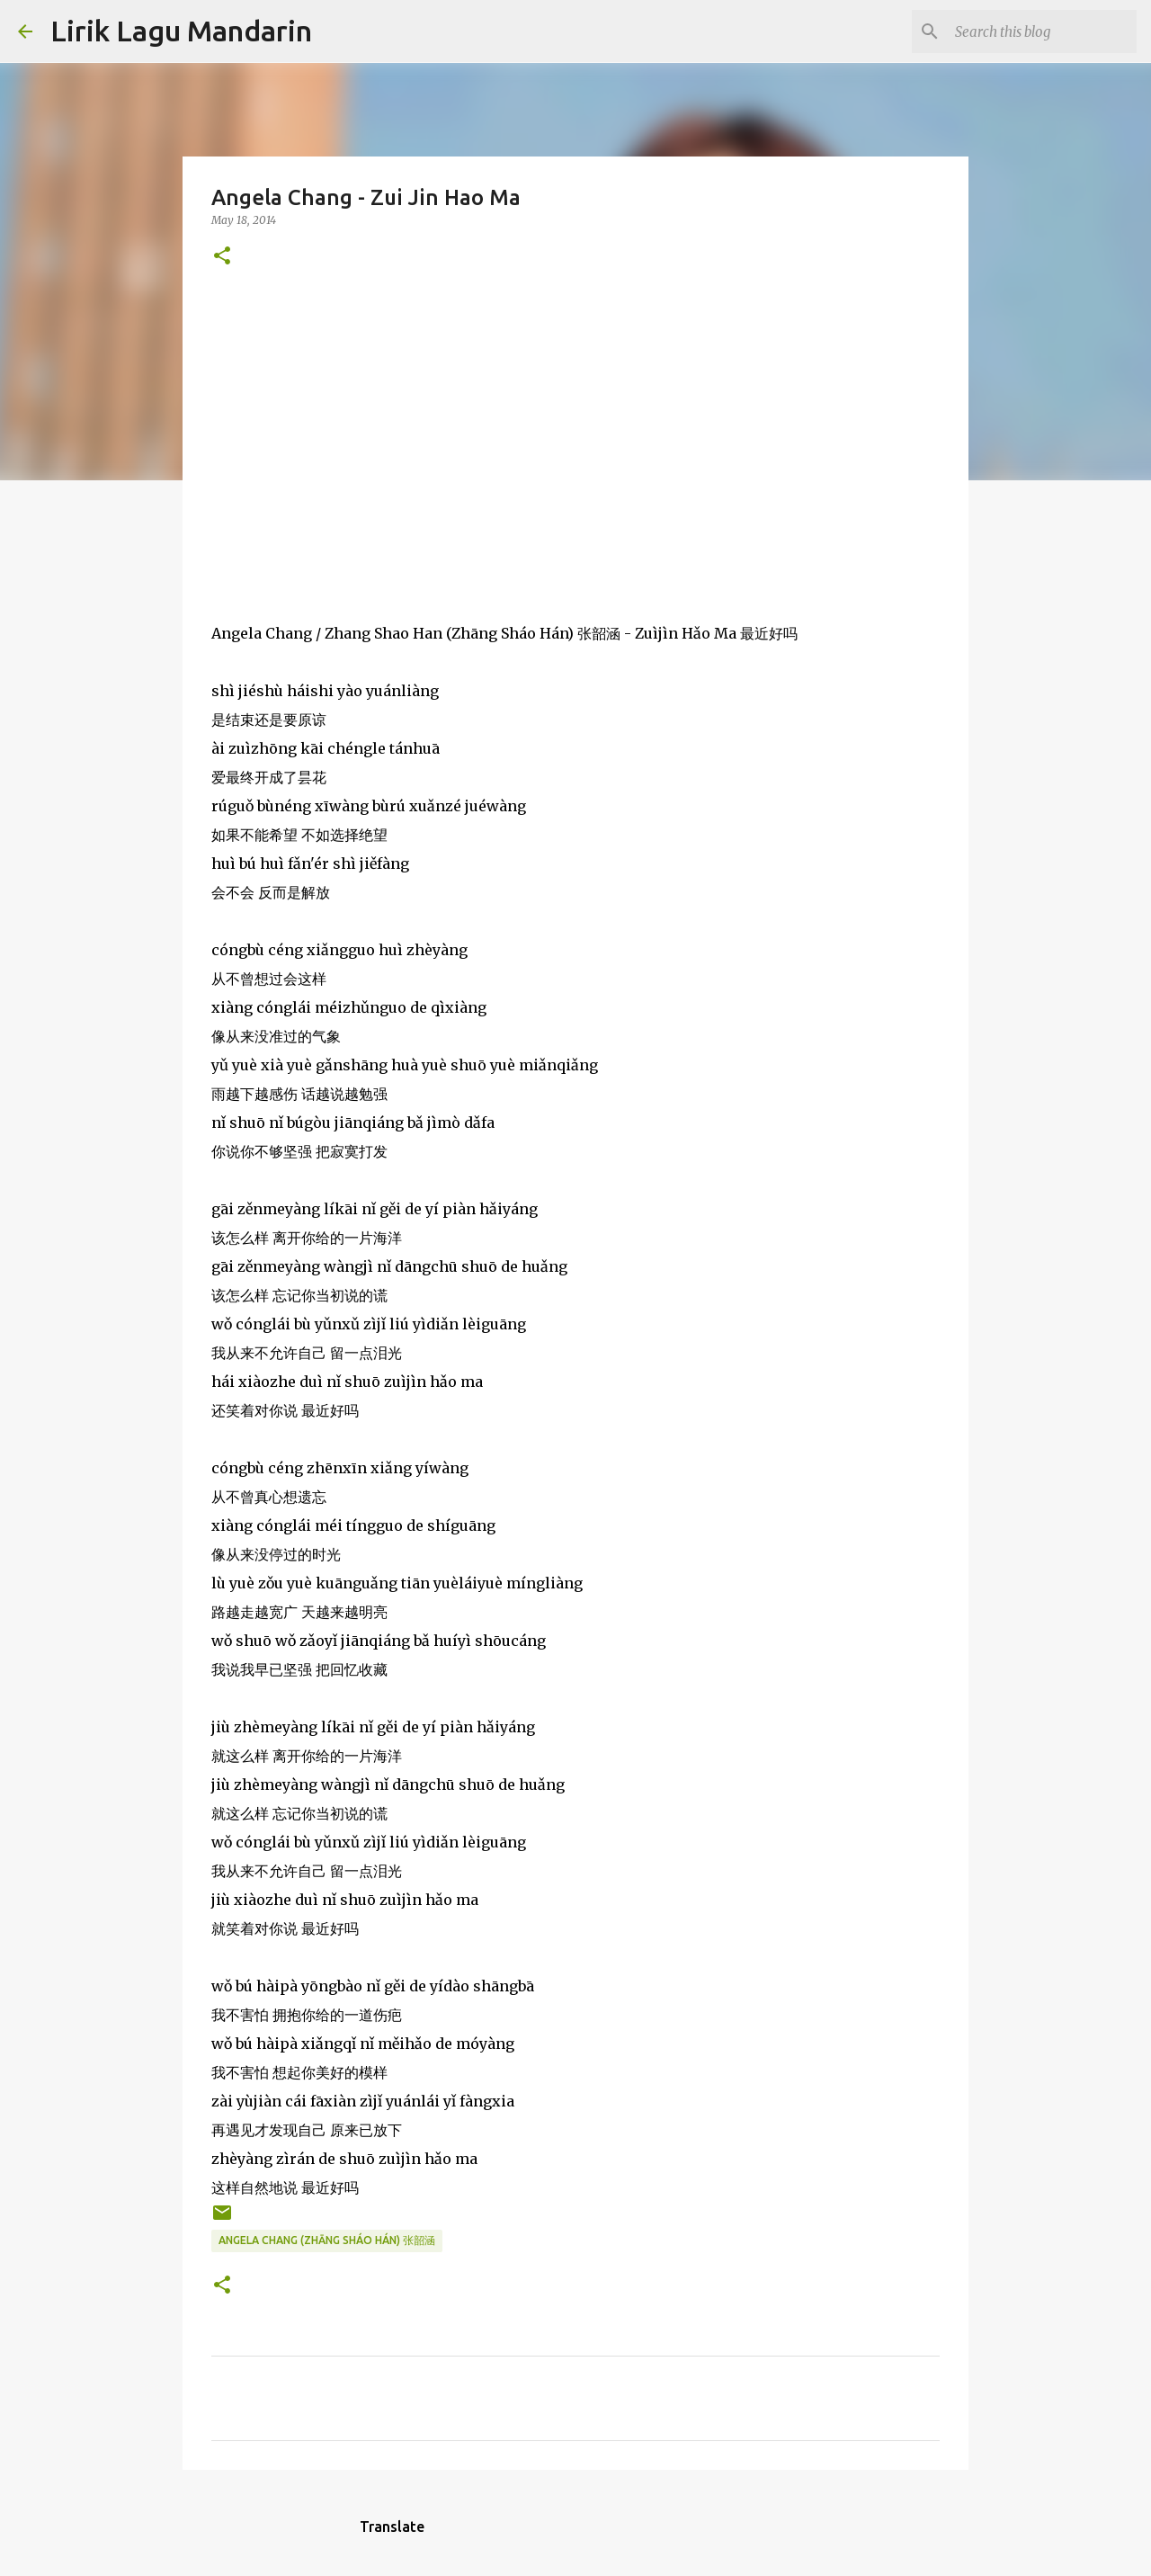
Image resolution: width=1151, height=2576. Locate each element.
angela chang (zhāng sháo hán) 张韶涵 (327, 2240)
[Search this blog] (1042, 31)
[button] (222, 257)
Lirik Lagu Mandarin (181, 30)
